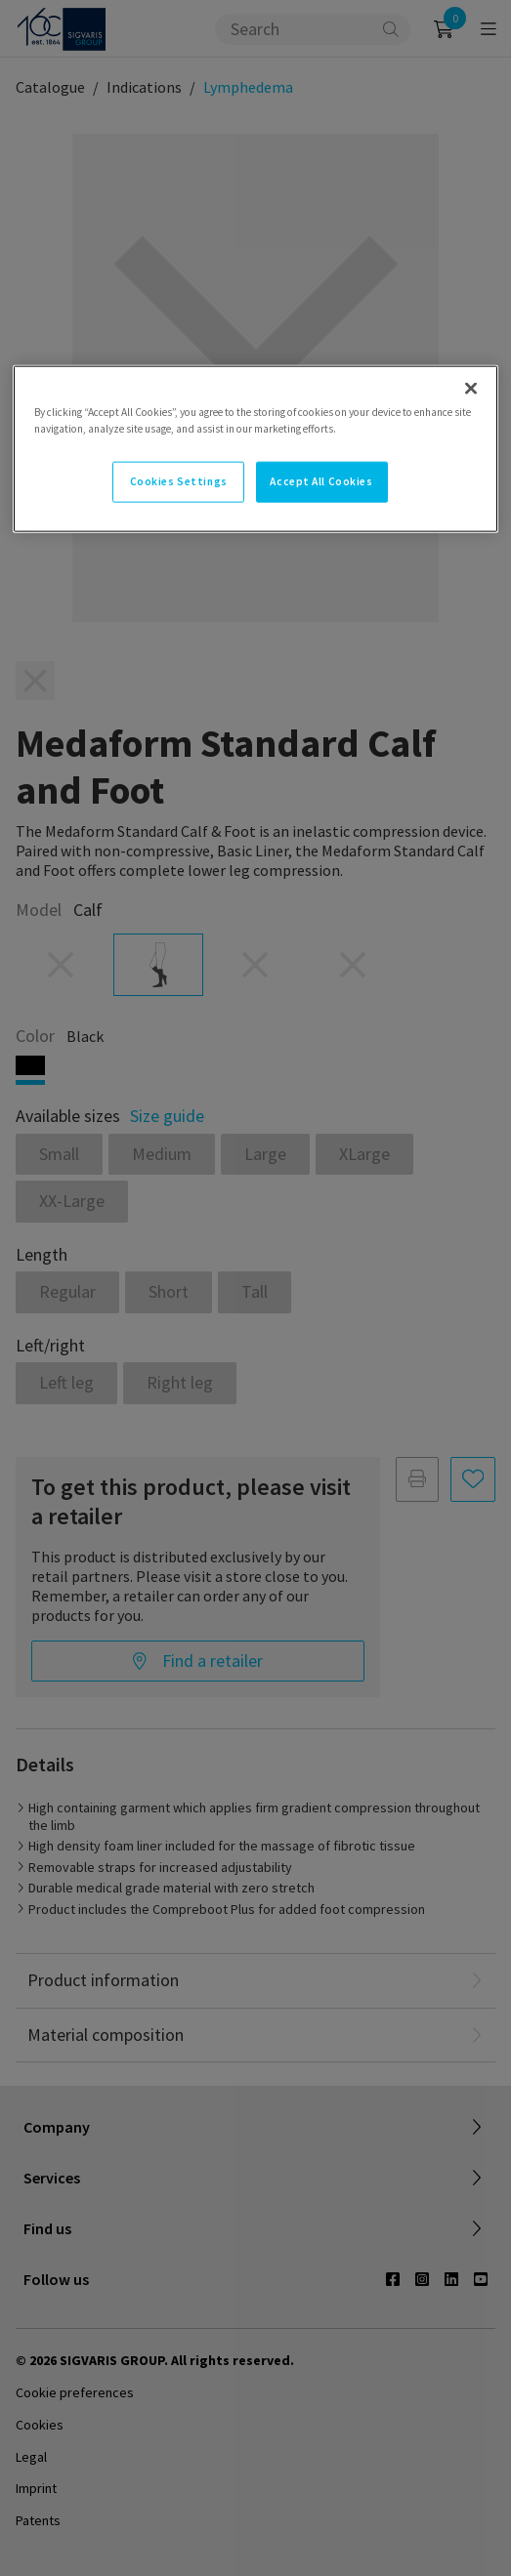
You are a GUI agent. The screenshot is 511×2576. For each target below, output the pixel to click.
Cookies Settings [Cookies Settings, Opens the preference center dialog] (179, 480)
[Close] (470, 387)
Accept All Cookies (321, 480)
